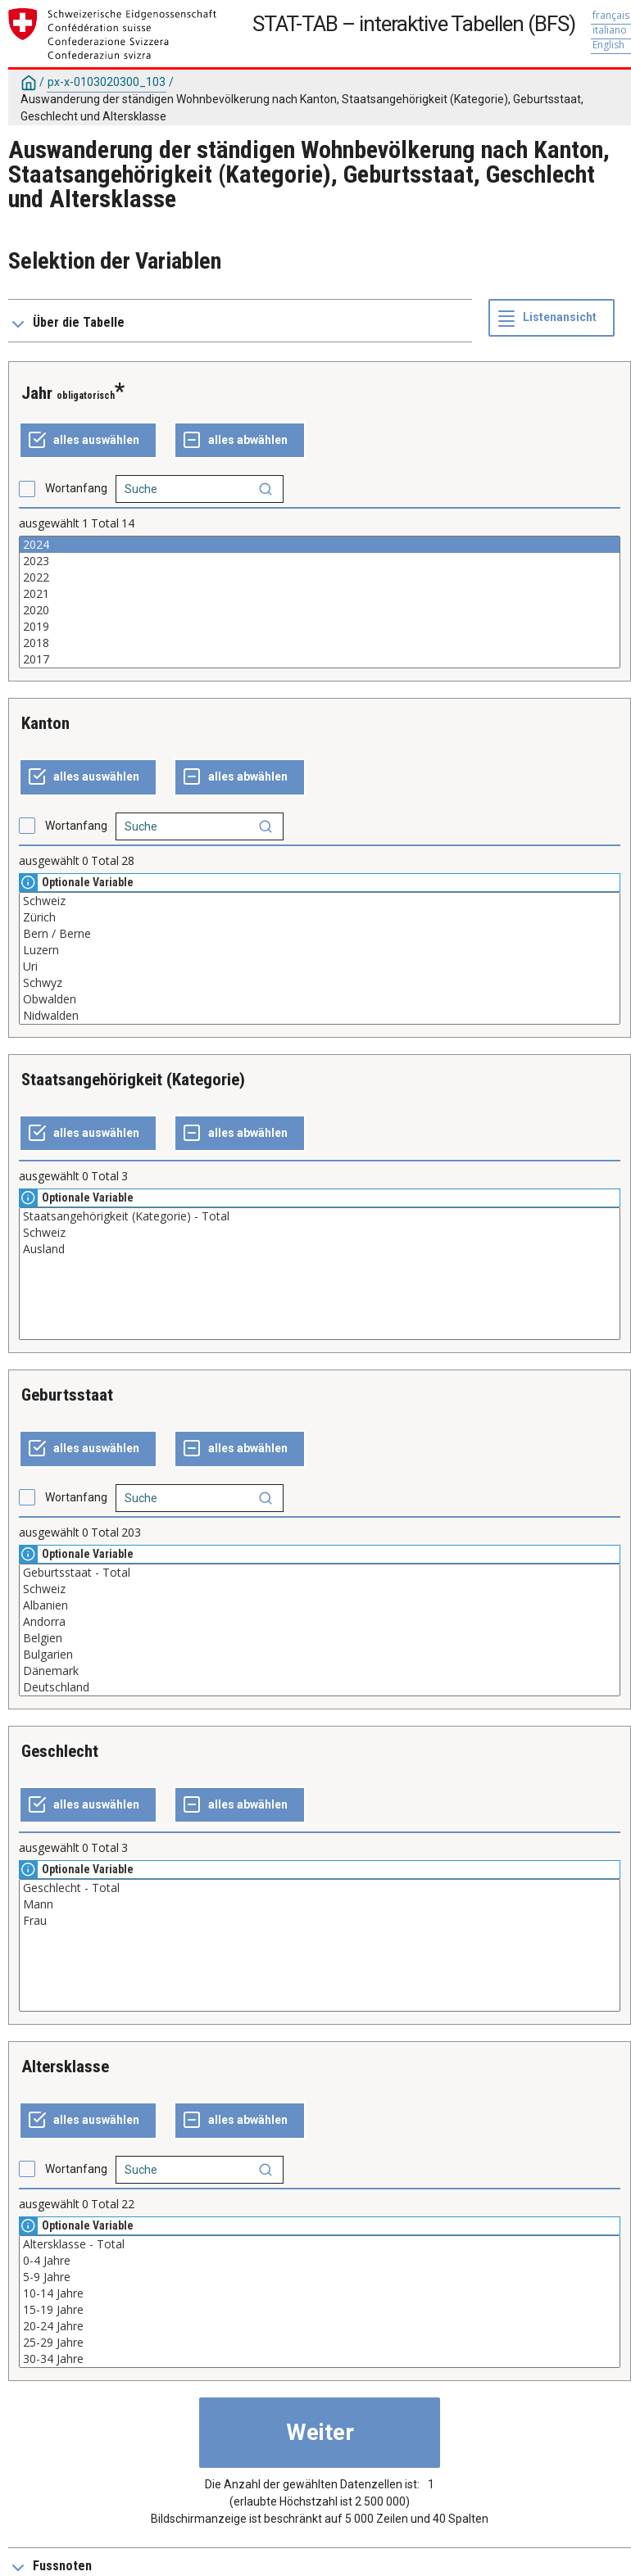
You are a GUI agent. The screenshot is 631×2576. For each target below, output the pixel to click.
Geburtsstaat (67, 1395)
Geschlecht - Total (320, 1888)
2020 (320, 610)
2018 (320, 643)
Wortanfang (76, 488)
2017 (320, 659)
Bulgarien (320, 1654)
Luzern (320, 950)
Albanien (320, 1605)
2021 (320, 594)
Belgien (320, 1638)
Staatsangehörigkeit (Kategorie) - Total (320, 1216)
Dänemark (320, 1671)
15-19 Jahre (320, 2310)
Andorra (320, 1622)
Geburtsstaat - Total (320, 1572)
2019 (320, 626)
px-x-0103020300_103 (107, 81)
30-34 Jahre (320, 2359)
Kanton (45, 723)
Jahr (36, 393)
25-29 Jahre (320, 2342)
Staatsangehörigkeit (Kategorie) (133, 1079)
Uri (320, 966)
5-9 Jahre (320, 2277)
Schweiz (320, 901)
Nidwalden (320, 1015)
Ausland (320, 1249)
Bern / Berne (320, 934)
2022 (320, 577)
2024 (320, 544)
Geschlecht (59, 1751)
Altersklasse (65, 2066)
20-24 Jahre (320, 2326)
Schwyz (320, 983)
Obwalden (320, 999)
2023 (320, 561)
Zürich (320, 917)
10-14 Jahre (320, 2293)
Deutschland (320, 1687)
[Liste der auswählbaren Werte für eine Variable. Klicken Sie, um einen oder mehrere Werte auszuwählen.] (319, 602)
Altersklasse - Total (320, 2244)
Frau (320, 1921)
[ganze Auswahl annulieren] (240, 441)
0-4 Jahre (320, 2260)
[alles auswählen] (88, 441)
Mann (320, 1904)
